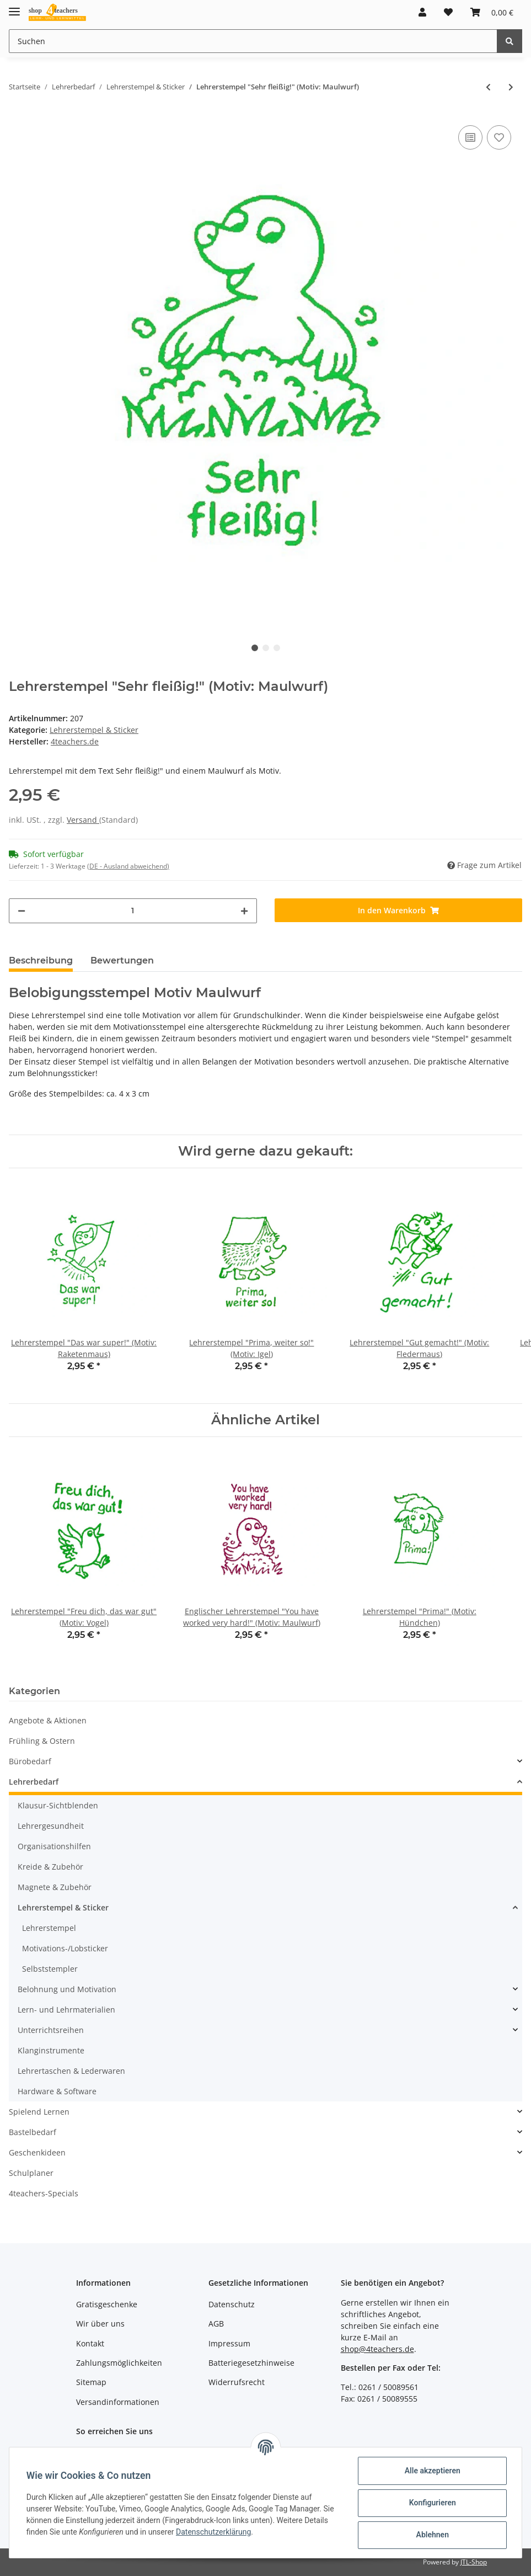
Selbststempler (50, 1968)
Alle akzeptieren (431, 2470)
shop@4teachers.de (377, 2349)
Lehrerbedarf (33, 1781)
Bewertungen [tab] (122, 960)
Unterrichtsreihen (51, 2030)
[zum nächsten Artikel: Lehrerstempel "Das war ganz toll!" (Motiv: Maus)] (511, 87)
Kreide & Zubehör (50, 1866)
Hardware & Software (57, 2091)
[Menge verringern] (21, 911)
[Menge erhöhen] (244, 911)
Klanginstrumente (51, 2050)
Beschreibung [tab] (41, 960)
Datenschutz (231, 2304)
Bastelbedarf (32, 2132)
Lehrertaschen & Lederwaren (71, 2071)
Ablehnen (431, 2534)
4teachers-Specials (43, 2193)
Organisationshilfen (54, 1846)
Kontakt (90, 2343)
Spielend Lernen (39, 2111)
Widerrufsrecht (236, 2382)
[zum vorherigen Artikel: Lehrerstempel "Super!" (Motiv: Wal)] (488, 87)
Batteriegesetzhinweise (251, 2362)
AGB (216, 2323)
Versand (83, 820)
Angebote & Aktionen (48, 1720)
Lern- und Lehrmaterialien (66, 2009)
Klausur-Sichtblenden (58, 1805)
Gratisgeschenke (106, 2304)
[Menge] (133, 911)
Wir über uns (100, 2323)
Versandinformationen (117, 2402)
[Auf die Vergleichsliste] (470, 137)
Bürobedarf (30, 1761)
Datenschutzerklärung (213, 2531)
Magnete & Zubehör (55, 1887)
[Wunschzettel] (448, 12)
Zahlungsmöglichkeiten (119, 2362)
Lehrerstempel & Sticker (94, 730)
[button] (422, 12)
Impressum (229, 2343)
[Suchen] (253, 41)
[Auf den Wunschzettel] (499, 137)
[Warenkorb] (492, 12)
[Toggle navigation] (14, 7)
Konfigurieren (431, 2502)
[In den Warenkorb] (399, 910)
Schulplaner (31, 2173)
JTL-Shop (473, 2562)
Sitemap (91, 2382)
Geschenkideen (37, 2152)
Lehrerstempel (49, 1928)
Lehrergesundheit (51, 1826)
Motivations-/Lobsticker (65, 1948)
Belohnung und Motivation (67, 1989)
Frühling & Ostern (42, 1741)
